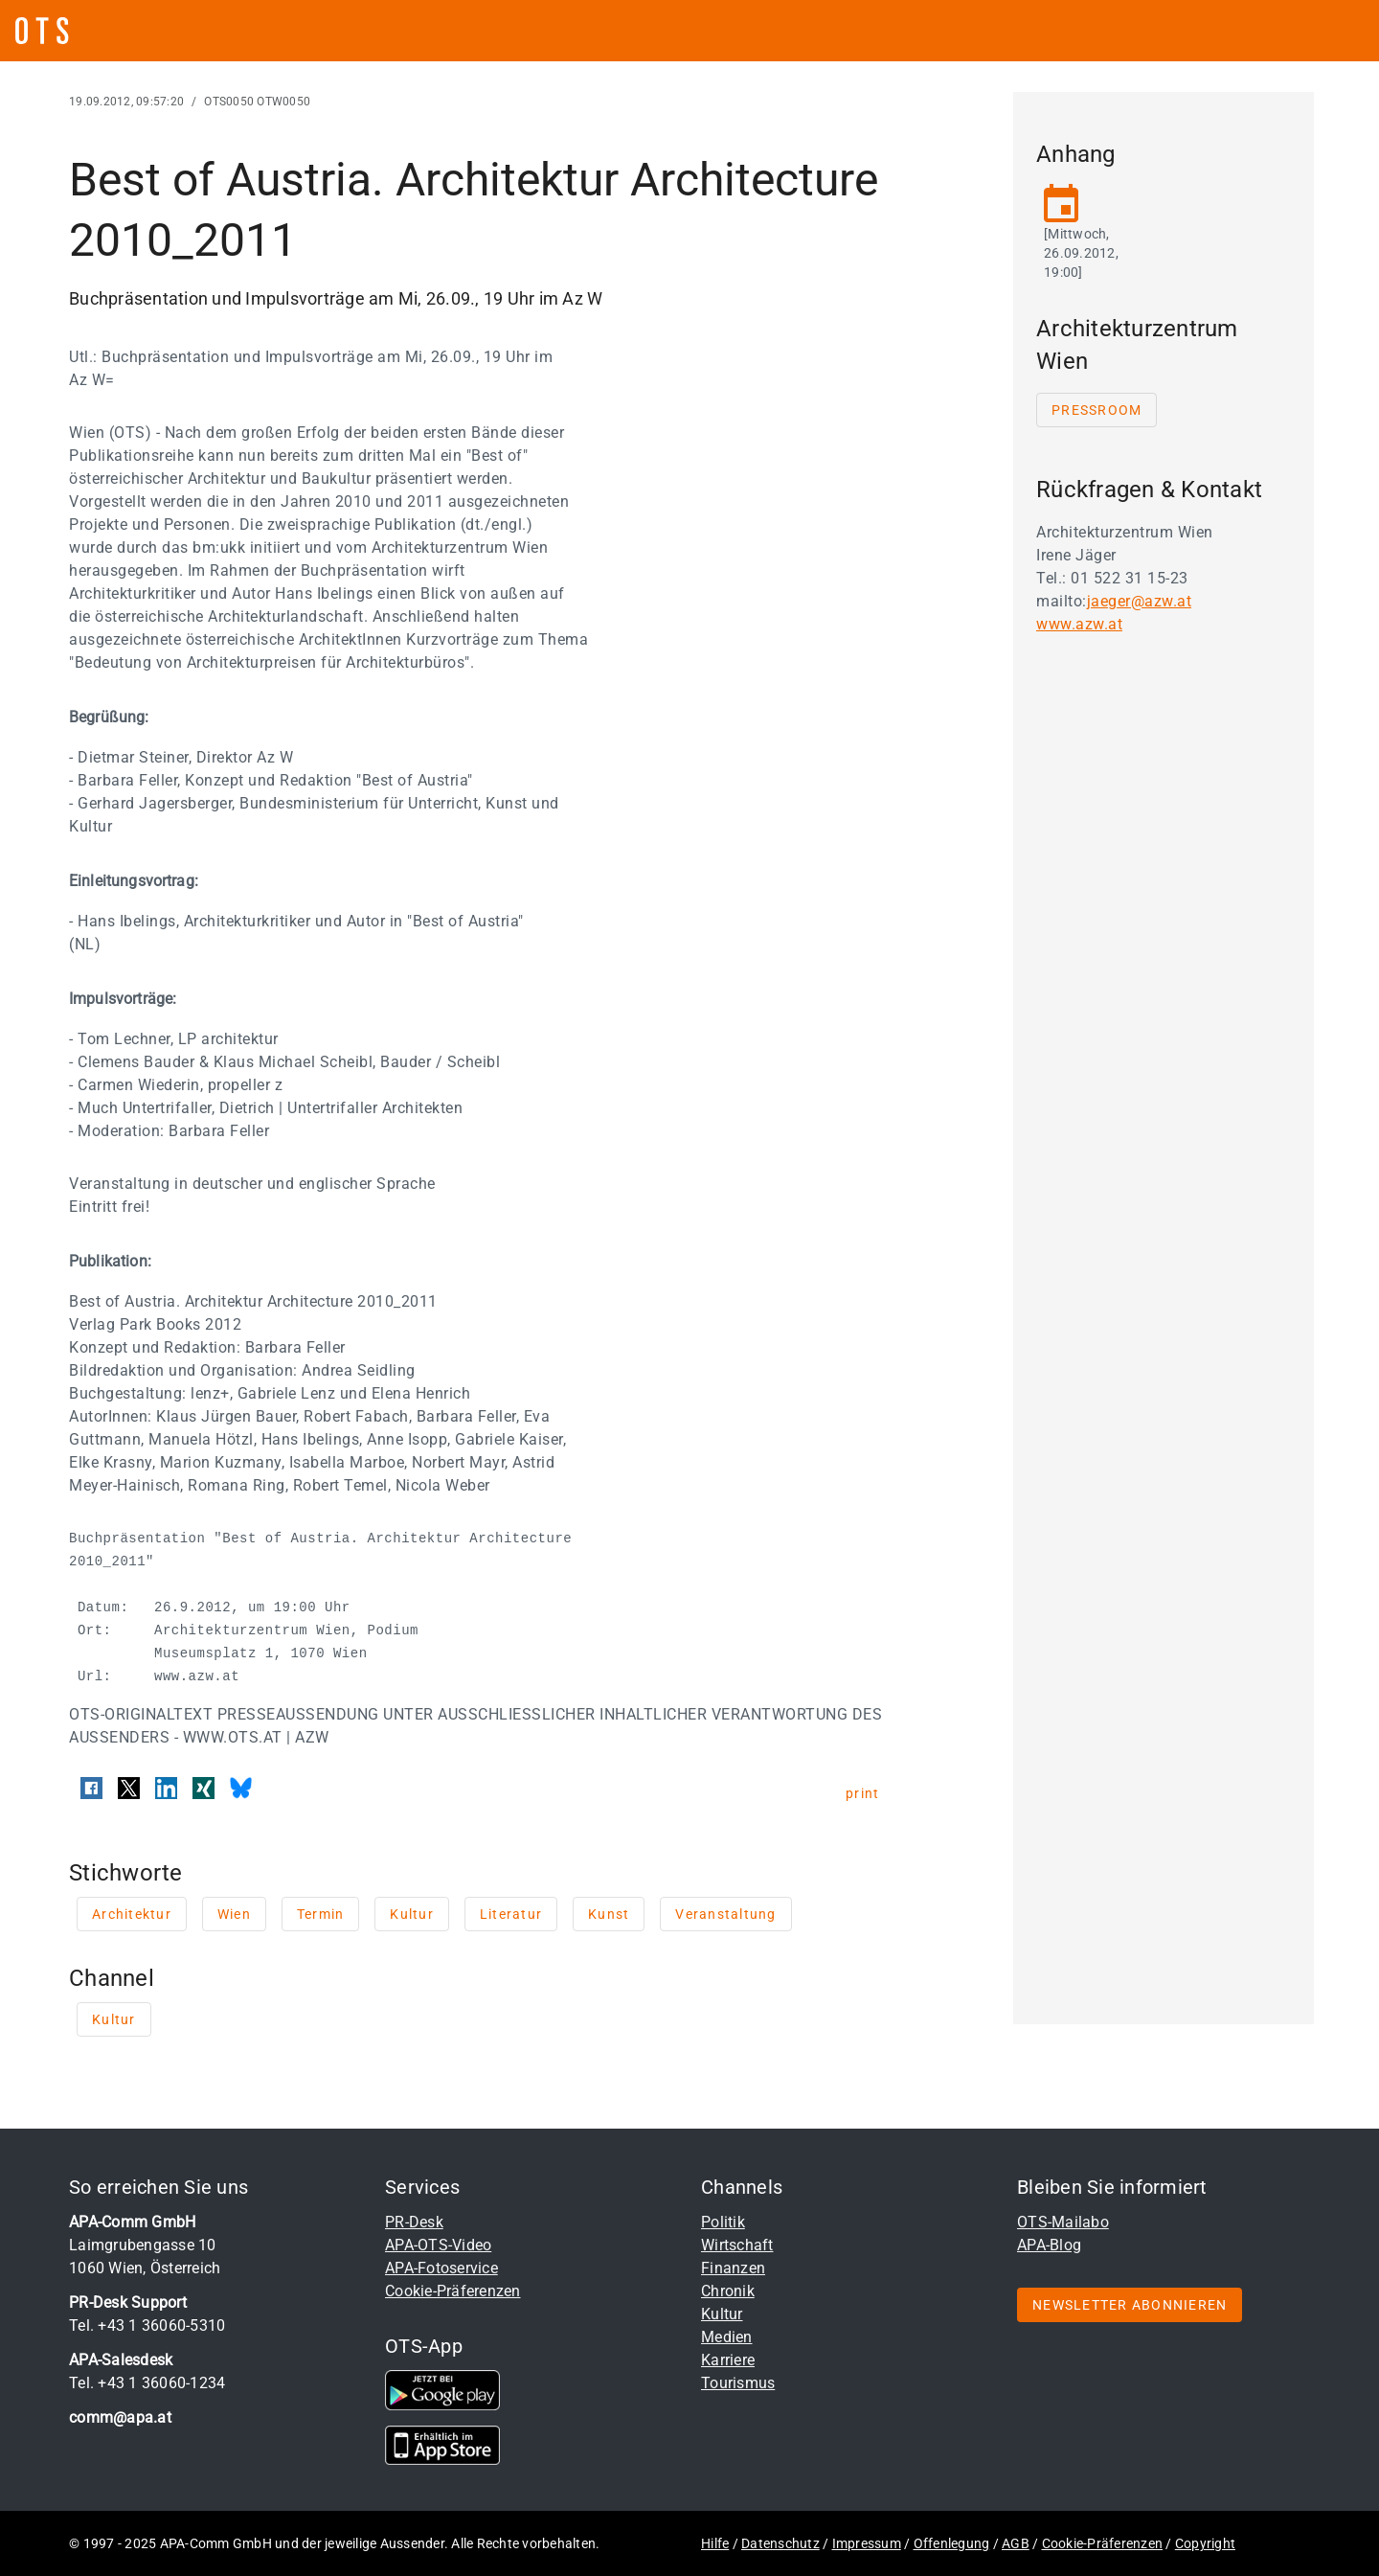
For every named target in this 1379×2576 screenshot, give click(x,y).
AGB (1015, 2543)
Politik (723, 2222)
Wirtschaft (737, 2245)
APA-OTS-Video (438, 2245)
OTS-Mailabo (1063, 2222)
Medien (727, 2337)
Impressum (866, 2543)
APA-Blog (1049, 2245)
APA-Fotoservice (441, 2268)
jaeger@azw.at (1139, 601)
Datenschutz (780, 2543)
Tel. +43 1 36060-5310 (147, 2325)
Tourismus (738, 2383)
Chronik (728, 2291)
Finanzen (733, 2268)
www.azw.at (1079, 624)
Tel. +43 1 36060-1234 (147, 2383)
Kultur (722, 2314)
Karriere (728, 2360)
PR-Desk (414, 2222)
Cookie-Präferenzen (453, 2291)
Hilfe (715, 2543)
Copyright (1205, 2543)
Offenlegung (952, 2543)
